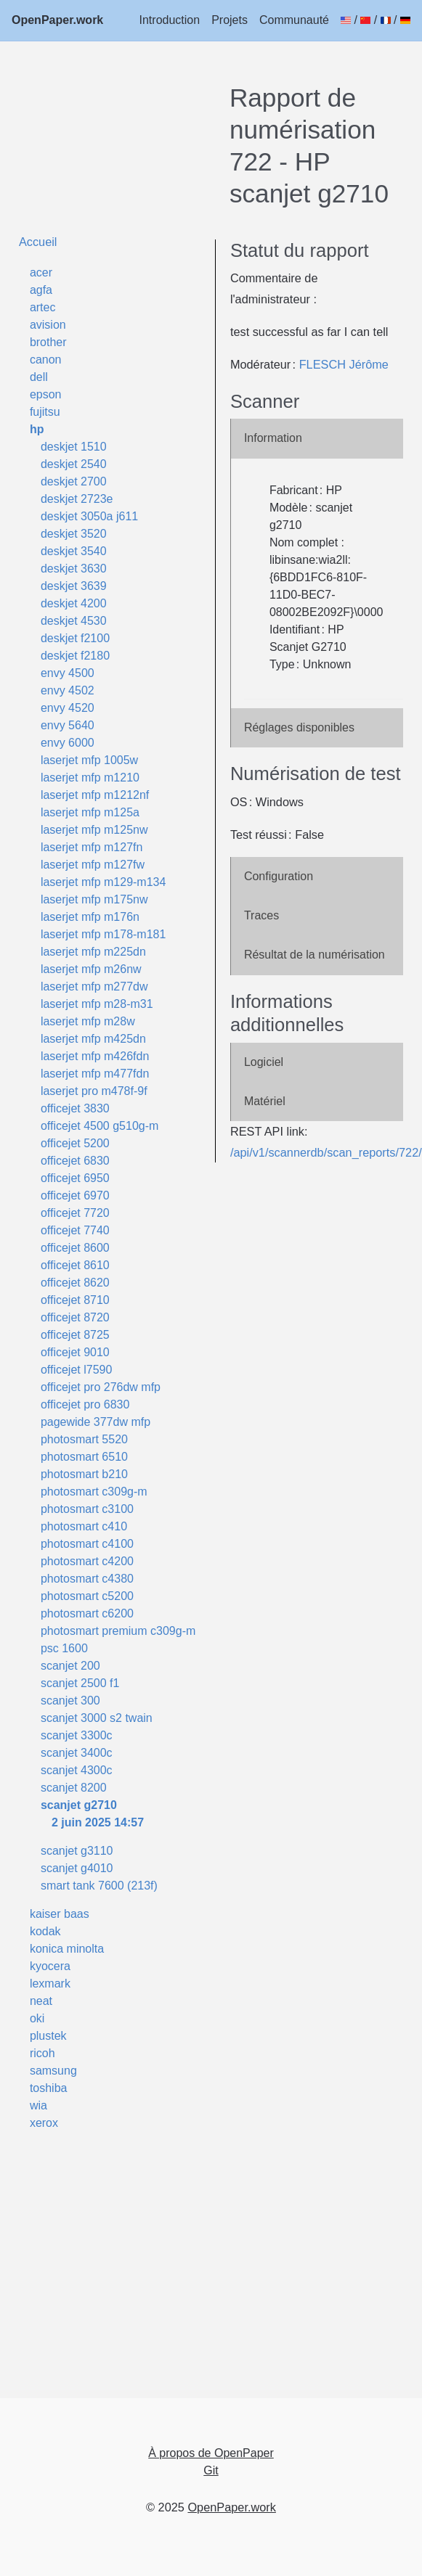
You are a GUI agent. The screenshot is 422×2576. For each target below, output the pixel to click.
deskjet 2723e (77, 499)
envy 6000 (67, 743)
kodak (45, 1931)
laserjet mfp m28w (88, 1021)
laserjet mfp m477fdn (95, 1073)
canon (46, 359)
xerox (44, 2123)
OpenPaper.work (57, 20)
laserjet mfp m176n (90, 917)
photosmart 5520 (84, 1439)
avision (48, 325)
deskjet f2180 (75, 655)
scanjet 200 (70, 1666)
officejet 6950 (75, 1178)
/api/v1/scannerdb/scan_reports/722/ (326, 1152)
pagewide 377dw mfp (95, 1422)
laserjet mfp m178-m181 (103, 934)
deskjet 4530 (74, 621)
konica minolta (67, 1949)
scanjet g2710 (79, 1805)
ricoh (42, 2053)
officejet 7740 (75, 1230)
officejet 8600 (75, 1248)
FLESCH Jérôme (344, 364)
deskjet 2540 (74, 464)
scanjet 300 (70, 1700)
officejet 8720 (75, 1317)
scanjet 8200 (74, 1787)
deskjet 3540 (74, 551)
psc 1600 (64, 1648)
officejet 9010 (75, 1352)
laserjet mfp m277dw (94, 986)
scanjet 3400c (77, 1753)
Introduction (169, 20)
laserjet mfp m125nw (94, 830)
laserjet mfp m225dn (93, 952)
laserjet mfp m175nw (94, 899)
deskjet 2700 (74, 481)
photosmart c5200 (87, 1596)
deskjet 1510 (74, 446)
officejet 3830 (75, 1108)
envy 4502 (67, 690)
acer (41, 272)
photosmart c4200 (87, 1561)
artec (43, 307)
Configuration (278, 876)
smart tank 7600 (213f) (99, 1885)
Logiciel (263, 1062)
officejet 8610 (75, 1265)
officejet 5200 (75, 1143)
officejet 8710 (75, 1300)
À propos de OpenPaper (211, 2453)
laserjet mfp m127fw (93, 864)
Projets (229, 20)
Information (273, 438)
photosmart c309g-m (94, 1491)
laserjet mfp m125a (90, 812)
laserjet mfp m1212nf (95, 795)
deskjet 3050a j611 (89, 516)
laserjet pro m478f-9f (94, 1091)
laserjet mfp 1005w (89, 760)
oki (37, 2018)
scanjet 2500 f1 (80, 1683)
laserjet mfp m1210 (90, 777)
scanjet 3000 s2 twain (97, 1718)
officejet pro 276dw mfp (101, 1387)
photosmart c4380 (87, 1578)
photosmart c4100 (87, 1544)
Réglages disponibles (299, 727)
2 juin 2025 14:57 (98, 1822)
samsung (53, 2070)
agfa (41, 290)
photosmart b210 (84, 1474)
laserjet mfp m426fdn (95, 1056)
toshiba (49, 2088)
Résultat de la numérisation (314, 954)
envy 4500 (67, 673)
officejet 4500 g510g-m (99, 1126)
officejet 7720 (75, 1213)
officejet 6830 (75, 1160)
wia (38, 2105)
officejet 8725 (75, 1335)
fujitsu (45, 412)
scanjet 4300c (77, 1770)
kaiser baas (59, 1914)
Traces (261, 915)
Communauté (294, 20)
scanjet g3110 (77, 1851)
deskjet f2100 (75, 638)
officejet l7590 (76, 1369)
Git (210, 2470)
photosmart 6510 (84, 1457)
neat (41, 2001)
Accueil (38, 241)
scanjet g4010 (77, 1868)
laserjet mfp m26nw (91, 969)
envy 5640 (67, 725)
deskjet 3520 (74, 534)
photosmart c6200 (87, 1613)
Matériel (264, 1101)
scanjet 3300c (77, 1735)
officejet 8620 (75, 1282)
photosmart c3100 (87, 1509)
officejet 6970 (75, 1195)
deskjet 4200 (74, 603)
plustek (48, 2036)
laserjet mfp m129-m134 (103, 882)
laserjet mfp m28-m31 (97, 1004)
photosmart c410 (84, 1526)
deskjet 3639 (74, 586)
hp (37, 429)
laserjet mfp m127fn (92, 847)
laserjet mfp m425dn (93, 1039)
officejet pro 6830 (85, 1404)
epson (46, 394)
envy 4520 (67, 708)
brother (48, 342)
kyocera (50, 1966)
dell (39, 377)
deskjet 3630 (74, 568)
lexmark (50, 1983)
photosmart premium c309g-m (118, 1631)
